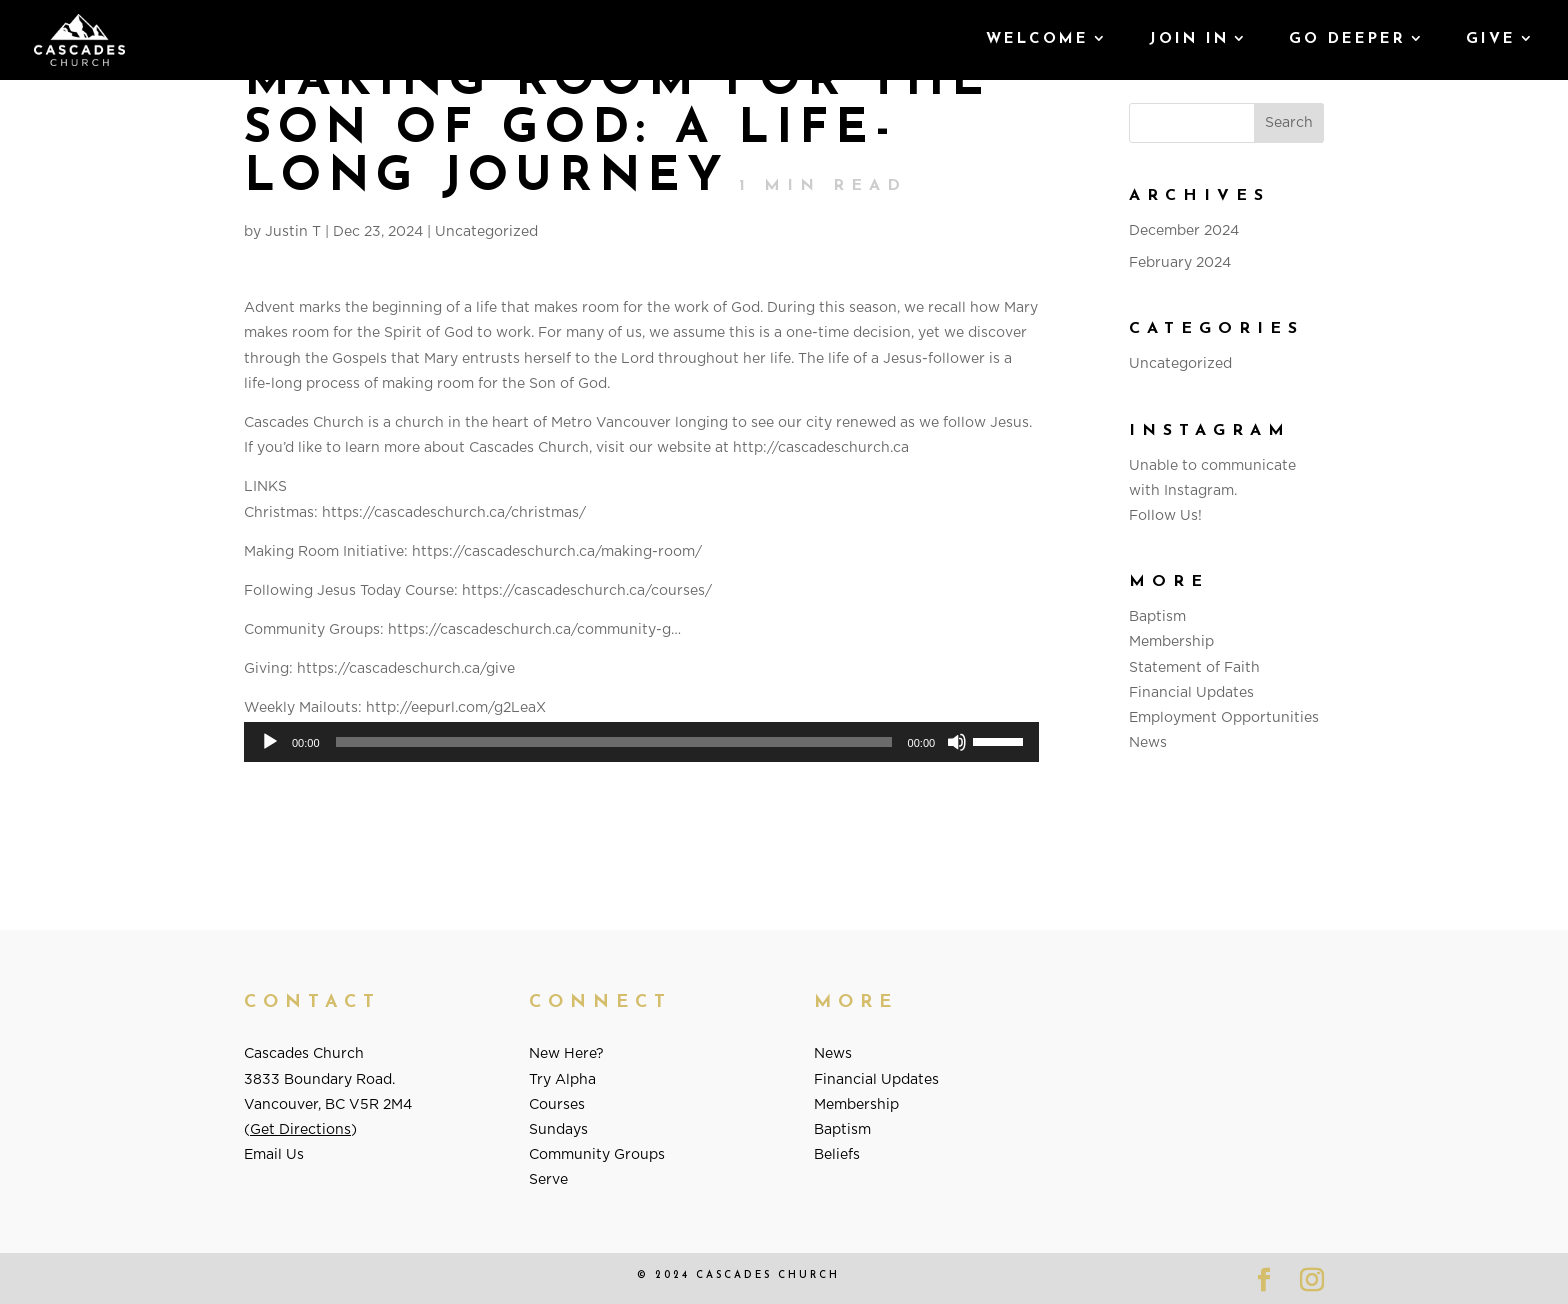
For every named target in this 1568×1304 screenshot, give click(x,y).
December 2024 (1184, 231)
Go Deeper (1347, 40)
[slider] (614, 742)
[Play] (270, 742)
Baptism (1157, 617)
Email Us (274, 1155)
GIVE (1491, 40)
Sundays (558, 1130)
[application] (641, 742)
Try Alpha (562, 1080)
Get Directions (300, 1130)
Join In (1189, 40)
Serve (548, 1180)
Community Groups (597, 1155)
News (1148, 743)
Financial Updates (1191, 693)
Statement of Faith (1194, 668)
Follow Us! (1165, 516)
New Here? (566, 1054)
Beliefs (837, 1155)
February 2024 (1180, 263)
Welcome (1037, 40)
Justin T (293, 232)
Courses (557, 1105)
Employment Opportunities (1224, 718)
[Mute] (957, 742)
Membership (1171, 642)
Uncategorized (486, 232)
